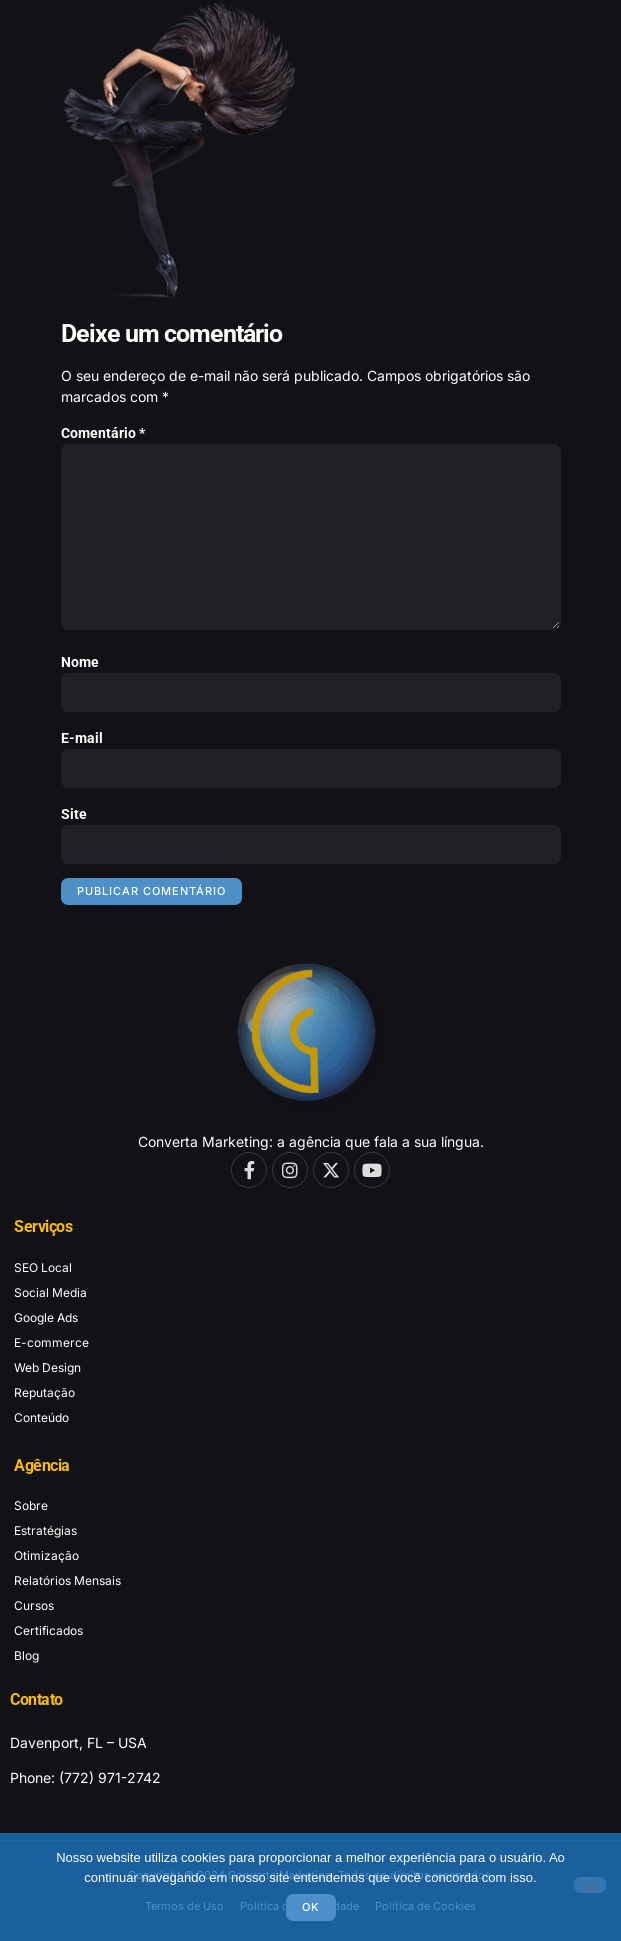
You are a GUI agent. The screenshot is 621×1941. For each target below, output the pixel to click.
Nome (80, 662)
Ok (311, 1907)
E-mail (82, 738)
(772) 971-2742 (110, 1777)
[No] (590, 1885)
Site (74, 814)
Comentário (103, 433)
